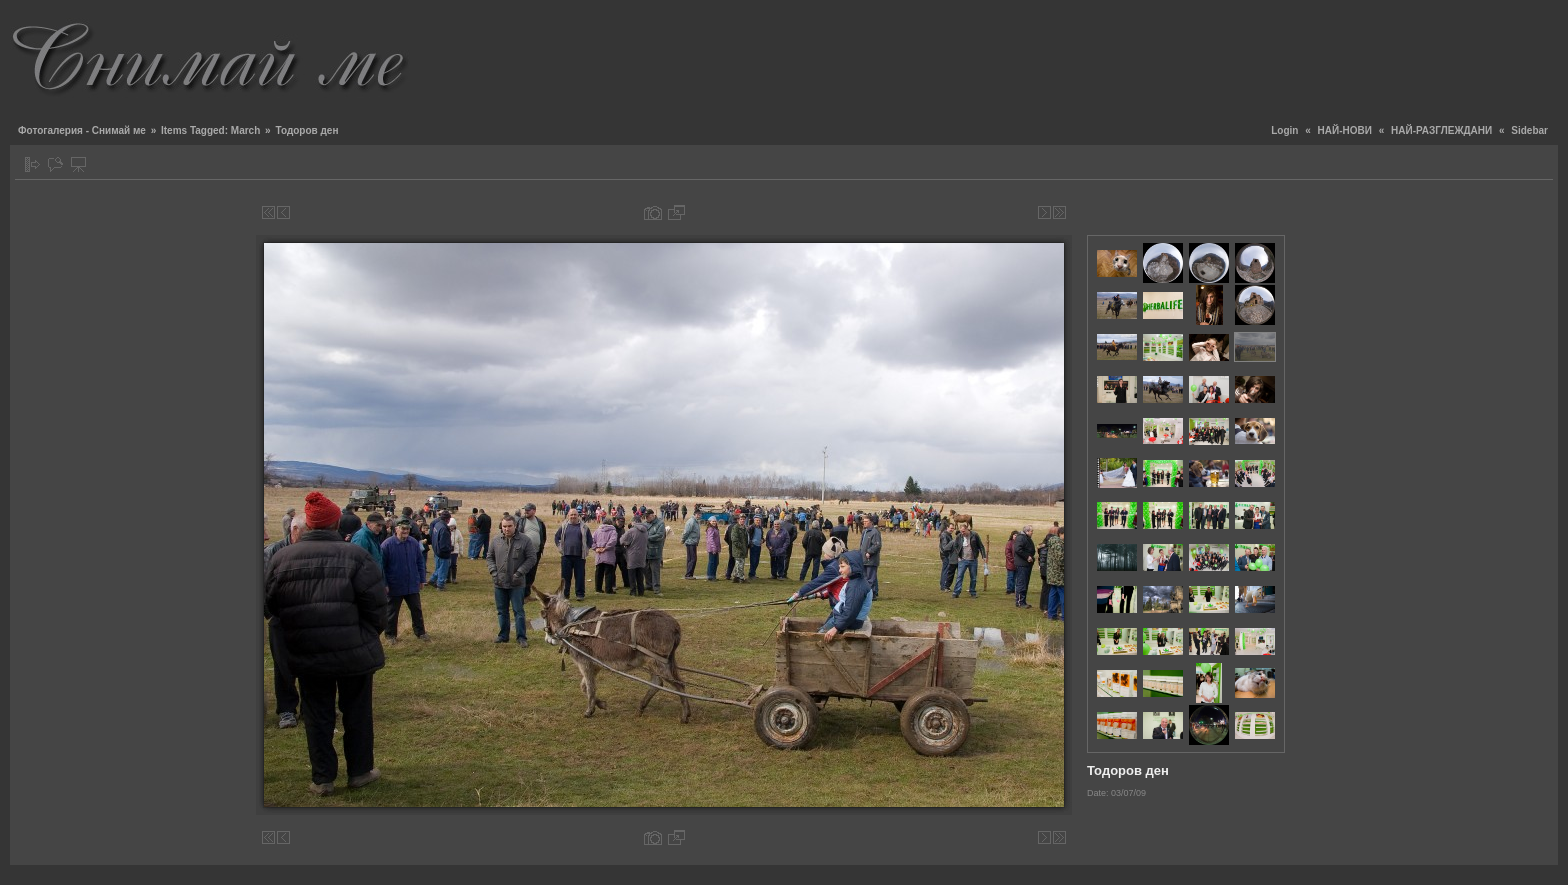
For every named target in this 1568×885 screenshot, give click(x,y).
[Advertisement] (1194, 55)
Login (1284, 130)
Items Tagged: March (210, 130)
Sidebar (1529, 130)
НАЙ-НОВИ (1345, 130)
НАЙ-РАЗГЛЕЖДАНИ (1441, 130)
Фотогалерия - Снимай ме (82, 130)
